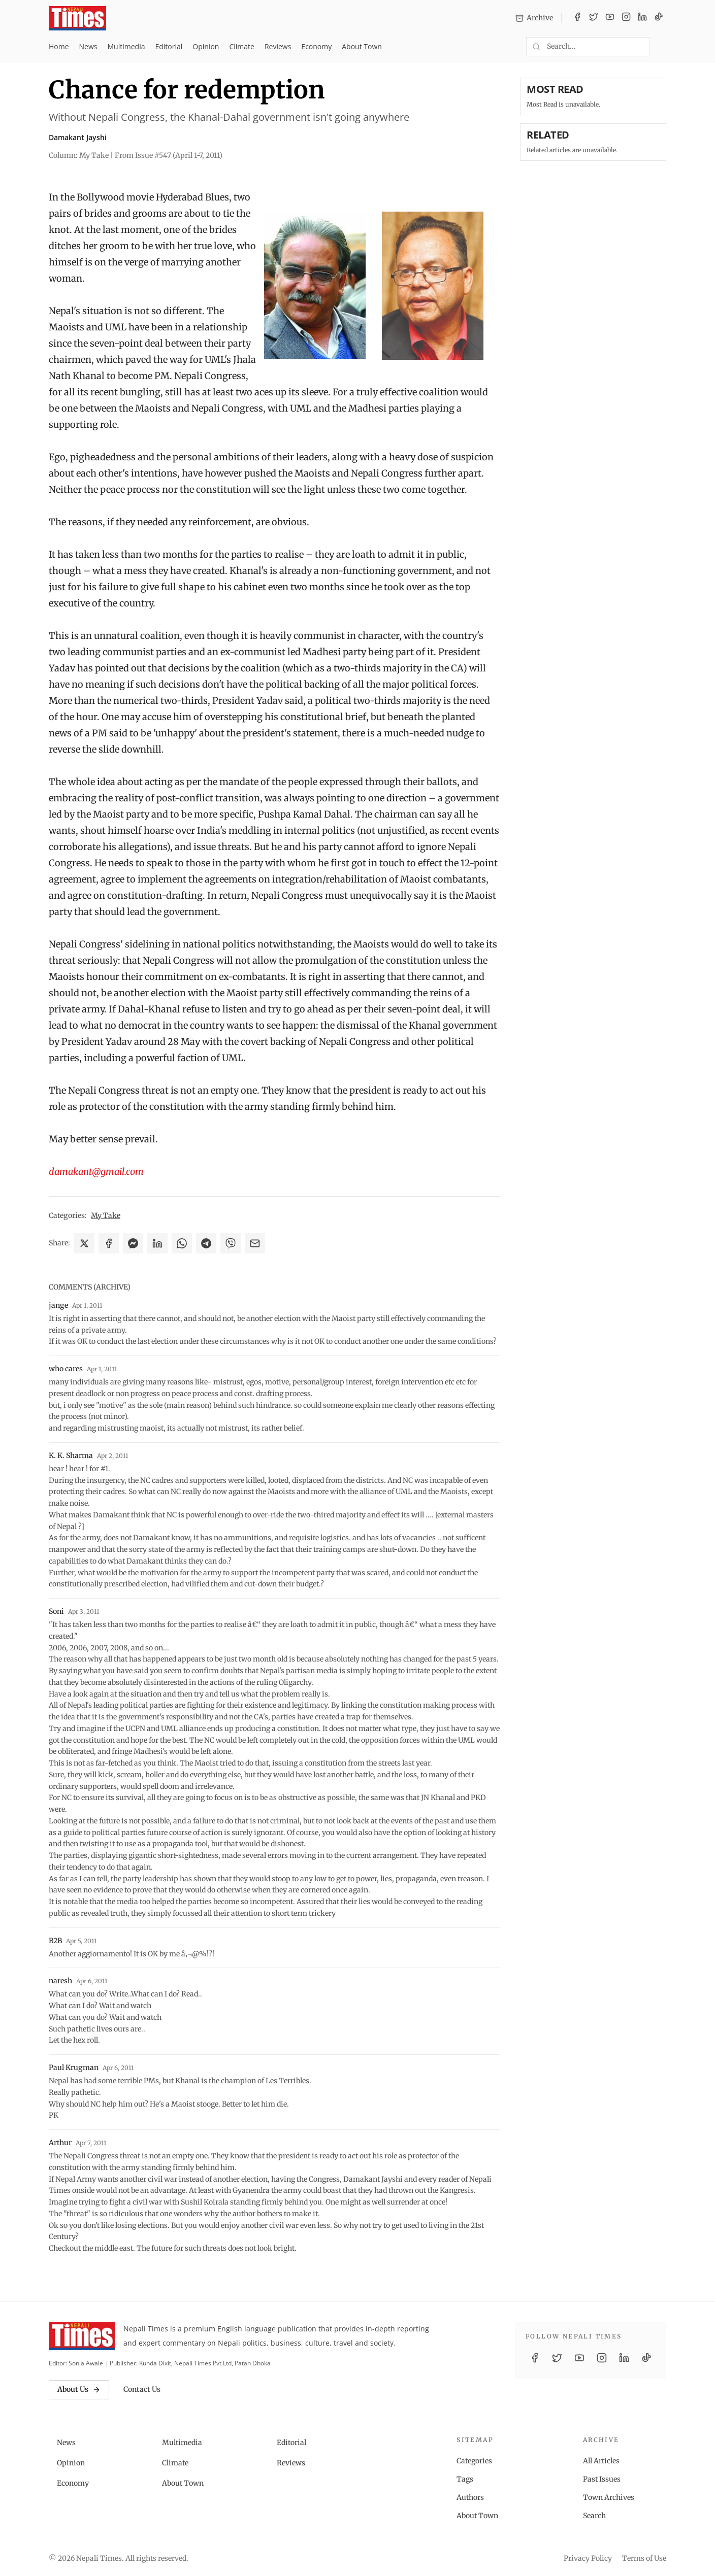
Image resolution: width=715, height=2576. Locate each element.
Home (59, 46)
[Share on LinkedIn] (157, 1243)
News (88, 46)
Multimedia (126, 46)
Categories (474, 2460)
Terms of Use (644, 2558)
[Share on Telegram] (206, 1243)
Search (594, 2515)
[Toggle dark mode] (662, 47)
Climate (241, 46)
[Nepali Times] (82, 2336)
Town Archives (608, 2497)
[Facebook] (577, 18)
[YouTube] (610, 18)
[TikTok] (658, 18)
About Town (362, 46)
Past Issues (602, 2479)
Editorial (168, 46)
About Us (79, 2389)
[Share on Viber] (230, 1243)
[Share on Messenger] (133, 1243)
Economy (316, 46)
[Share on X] (84, 1243)
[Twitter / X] (593, 18)
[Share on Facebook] (109, 1243)
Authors (470, 2497)
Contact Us (141, 2389)
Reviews (278, 46)
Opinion (205, 46)
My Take (105, 1215)
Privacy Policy (588, 2558)
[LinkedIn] (642, 18)
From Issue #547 (168, 155)
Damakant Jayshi (78, 137)
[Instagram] (626, 18)
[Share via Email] (255, 1243)
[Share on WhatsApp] (182, 1243)
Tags (465, 2479)
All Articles (601, 2460)
